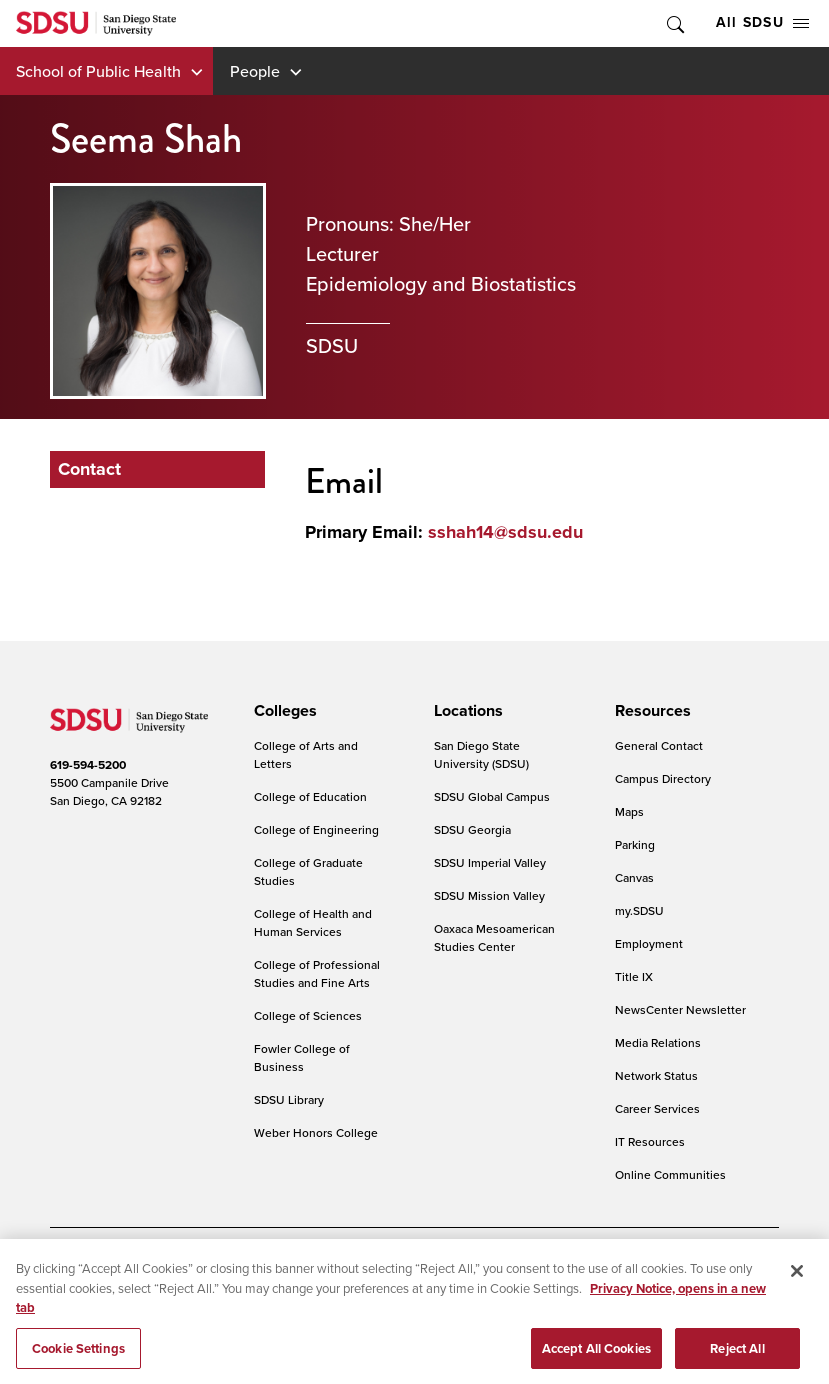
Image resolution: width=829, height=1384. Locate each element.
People (255, 71)
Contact (89, 469)
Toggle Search (674, 23)
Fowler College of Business (302, 1057)
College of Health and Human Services (313, 922)
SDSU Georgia (472, 829)
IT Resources (650, 1141)
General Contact (659, 745)
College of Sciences (308, 1015)
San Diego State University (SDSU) (481, 754)
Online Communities (670, 1174)
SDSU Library (289, 1099)
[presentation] (282, 711)
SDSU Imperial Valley (490, 862)
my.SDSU (639, 910)
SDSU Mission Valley (489, 895)
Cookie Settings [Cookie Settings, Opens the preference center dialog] (78, 1362)
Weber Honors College (316, 1132)
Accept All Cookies (596, 1362)
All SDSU (762, 22)
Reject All (737, 1362)
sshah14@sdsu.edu (505, 532)
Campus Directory (663, 778)
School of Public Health (98, 71)
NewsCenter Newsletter (680, 1009)
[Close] (797, 1286)
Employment (649, 943)
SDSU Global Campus (492, 796)
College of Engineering (316, 829)
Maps (629, 811)
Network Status (656, 1075)
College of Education (310, 796)
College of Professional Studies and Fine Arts (317, 973)
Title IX (634, 976)
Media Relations (658, 1042)
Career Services (657, 1108)
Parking (635, 844)
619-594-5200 (88, 765)
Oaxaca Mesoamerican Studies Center (494, 937)
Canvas (634, 877)
